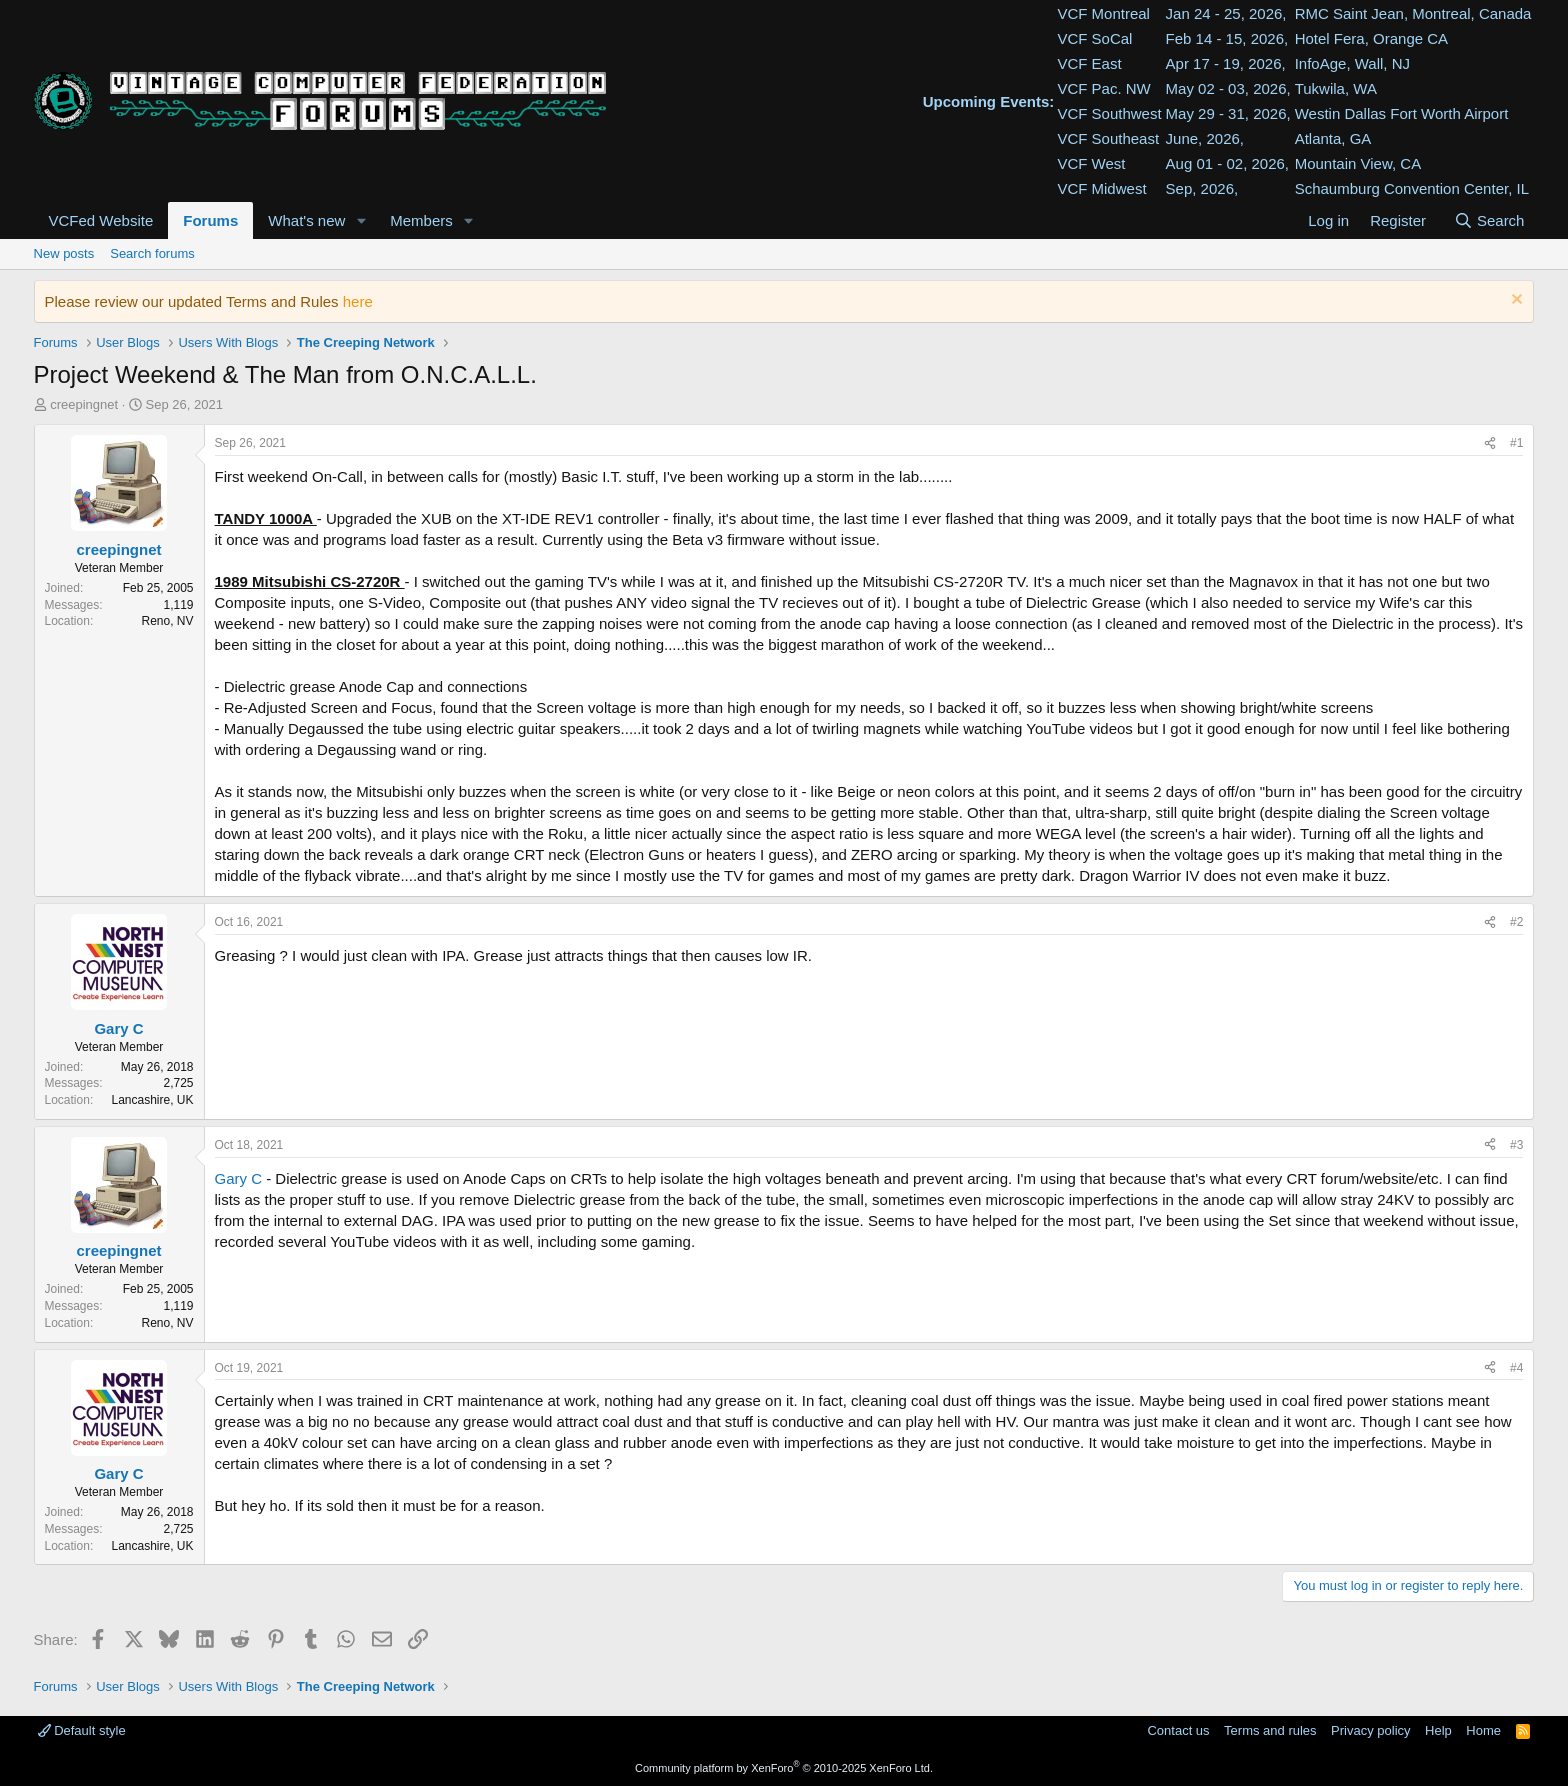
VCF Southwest (1109, 113)
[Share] (1490, 443)
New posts (64, 253)
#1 (1516, 443)
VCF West (1091, 163)
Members (421, 220)
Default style (82, 1730)
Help (1438, 1730)
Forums (210, 220)
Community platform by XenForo (784, 1768)
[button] (361, 220)
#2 (1516, 922)
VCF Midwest (1101, 188)
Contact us (1178, 1730)
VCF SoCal (1094, 38)
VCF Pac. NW (1103, 88)
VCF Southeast (1108, 138)
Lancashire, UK (152, 1100)
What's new (306, 220)
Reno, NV (167, 621)
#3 (1516, 1145)
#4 (1516, 1368)
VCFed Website (101, 220)
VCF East (1089, 63)
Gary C (239, 1178)
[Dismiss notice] (1514, 301)
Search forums (152, 253)
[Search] (1488, 220)
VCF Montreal (1103, 13)
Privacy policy (1370, 1730)
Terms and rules (1270, 1730)
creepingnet (84, 404)
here (358, 301)
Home (1483, 1730)
